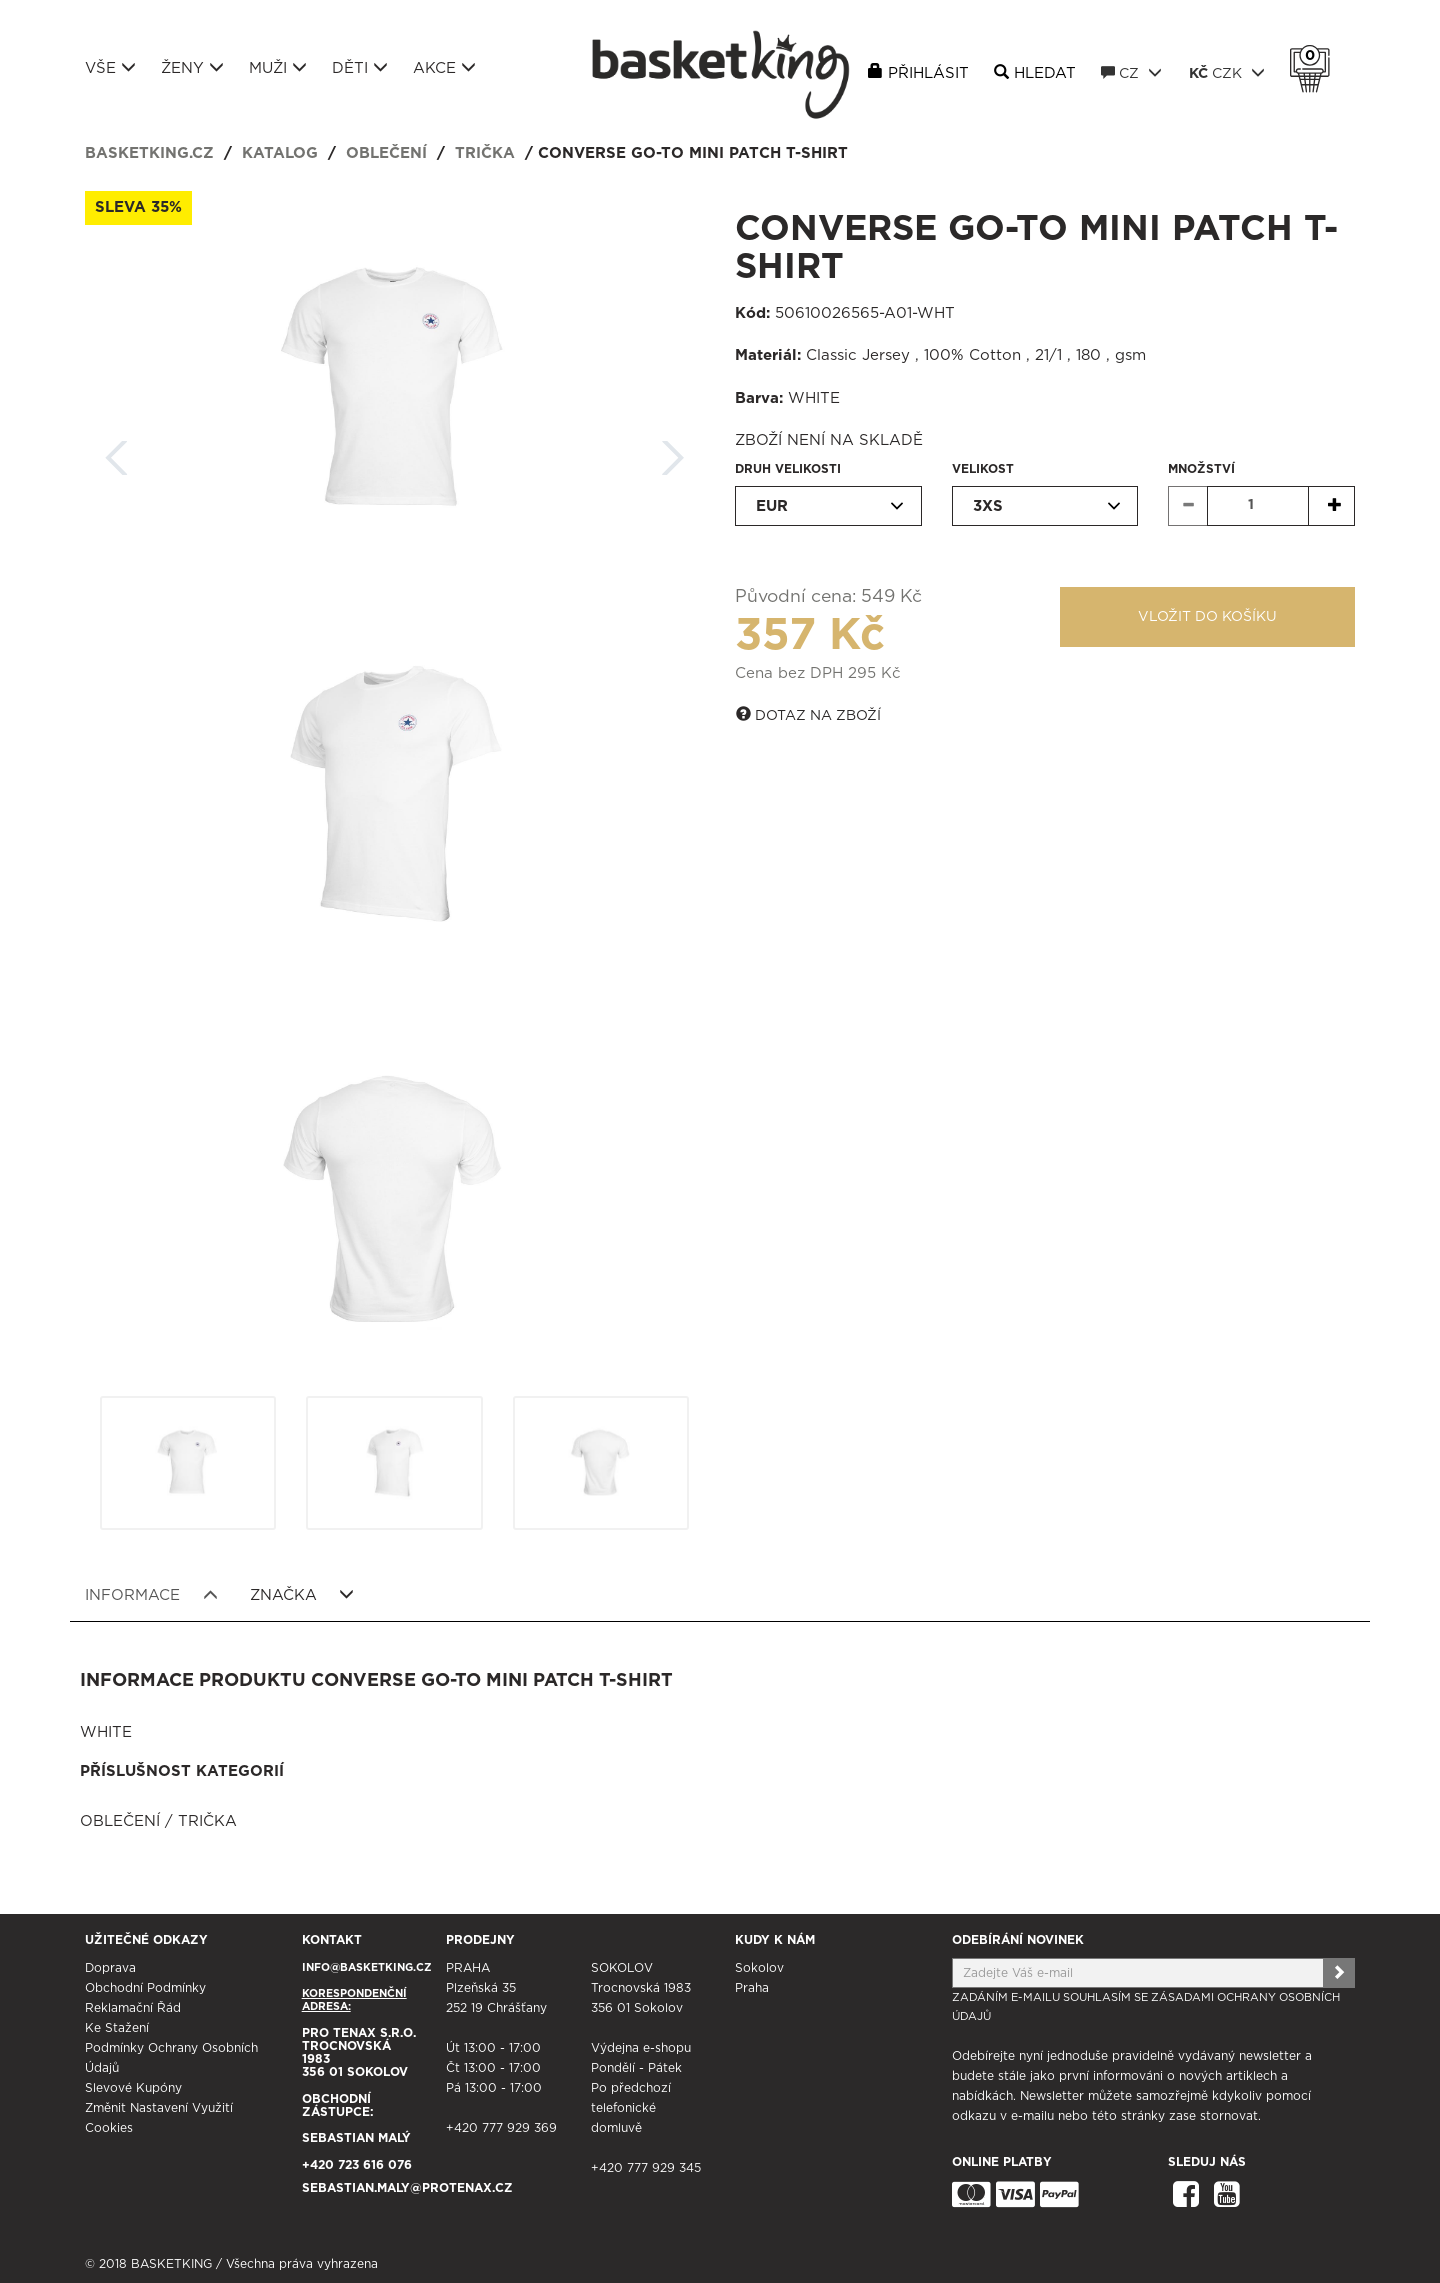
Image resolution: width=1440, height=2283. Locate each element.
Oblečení (386, 153)
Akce (444, 68)
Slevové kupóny (133, 2088)
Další (673, 451)
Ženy (192, 68)
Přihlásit (928, 73)
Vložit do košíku (1207, 617)
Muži (278, 68)
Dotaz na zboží (808, 715)
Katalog (280, 153)
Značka (302, 1595)
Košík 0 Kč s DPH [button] (1315, 56)
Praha (752, 1988)
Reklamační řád (133, 2008)
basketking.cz (149, 153)
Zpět (117, 451)
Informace (151, 1595)
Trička (485, 153)
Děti (360, 68)
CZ (1131, 73)
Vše (110, 68)
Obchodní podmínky (145, 1988)
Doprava (110, 1968)
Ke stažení (117, 2028)
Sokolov (759, 1968)
